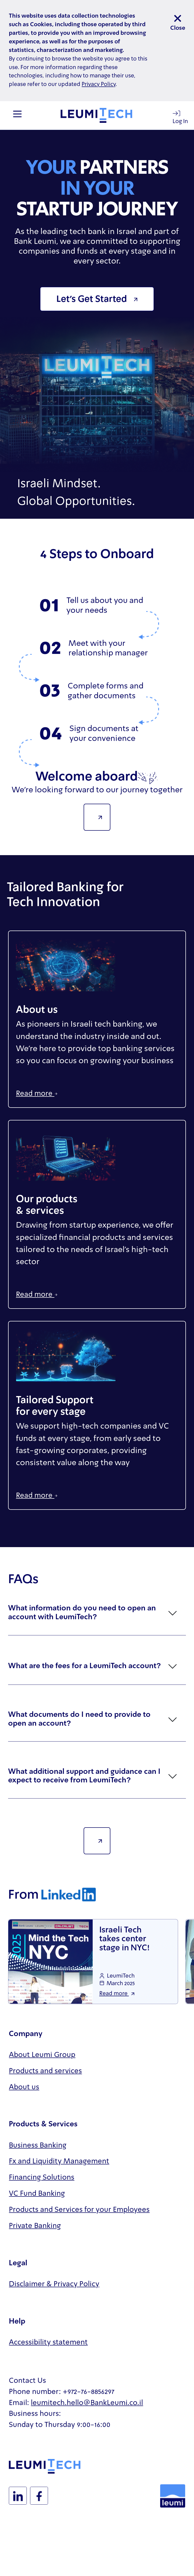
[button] (97, 817)
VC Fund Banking (37, 2193)
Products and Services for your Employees (79, 2210)
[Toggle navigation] (17, 115)
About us (24, 2087)
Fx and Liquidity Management (59, 2161)
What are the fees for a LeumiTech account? (84, 1666)
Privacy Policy (98, 84)
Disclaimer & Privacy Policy (54, 2284)
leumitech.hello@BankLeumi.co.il (87, 2403)
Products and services (45, 2071)
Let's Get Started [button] (97, 299)
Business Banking (37, 2145)
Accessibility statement (48, 2342)
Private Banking (35, 2226)
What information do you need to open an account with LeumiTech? (82, 1613)
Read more (37, 1093)
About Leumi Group (42, 2055)
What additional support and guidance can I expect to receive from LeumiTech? (84, 1776)
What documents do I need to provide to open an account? (79, 1719)
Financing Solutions (41, 2177)
